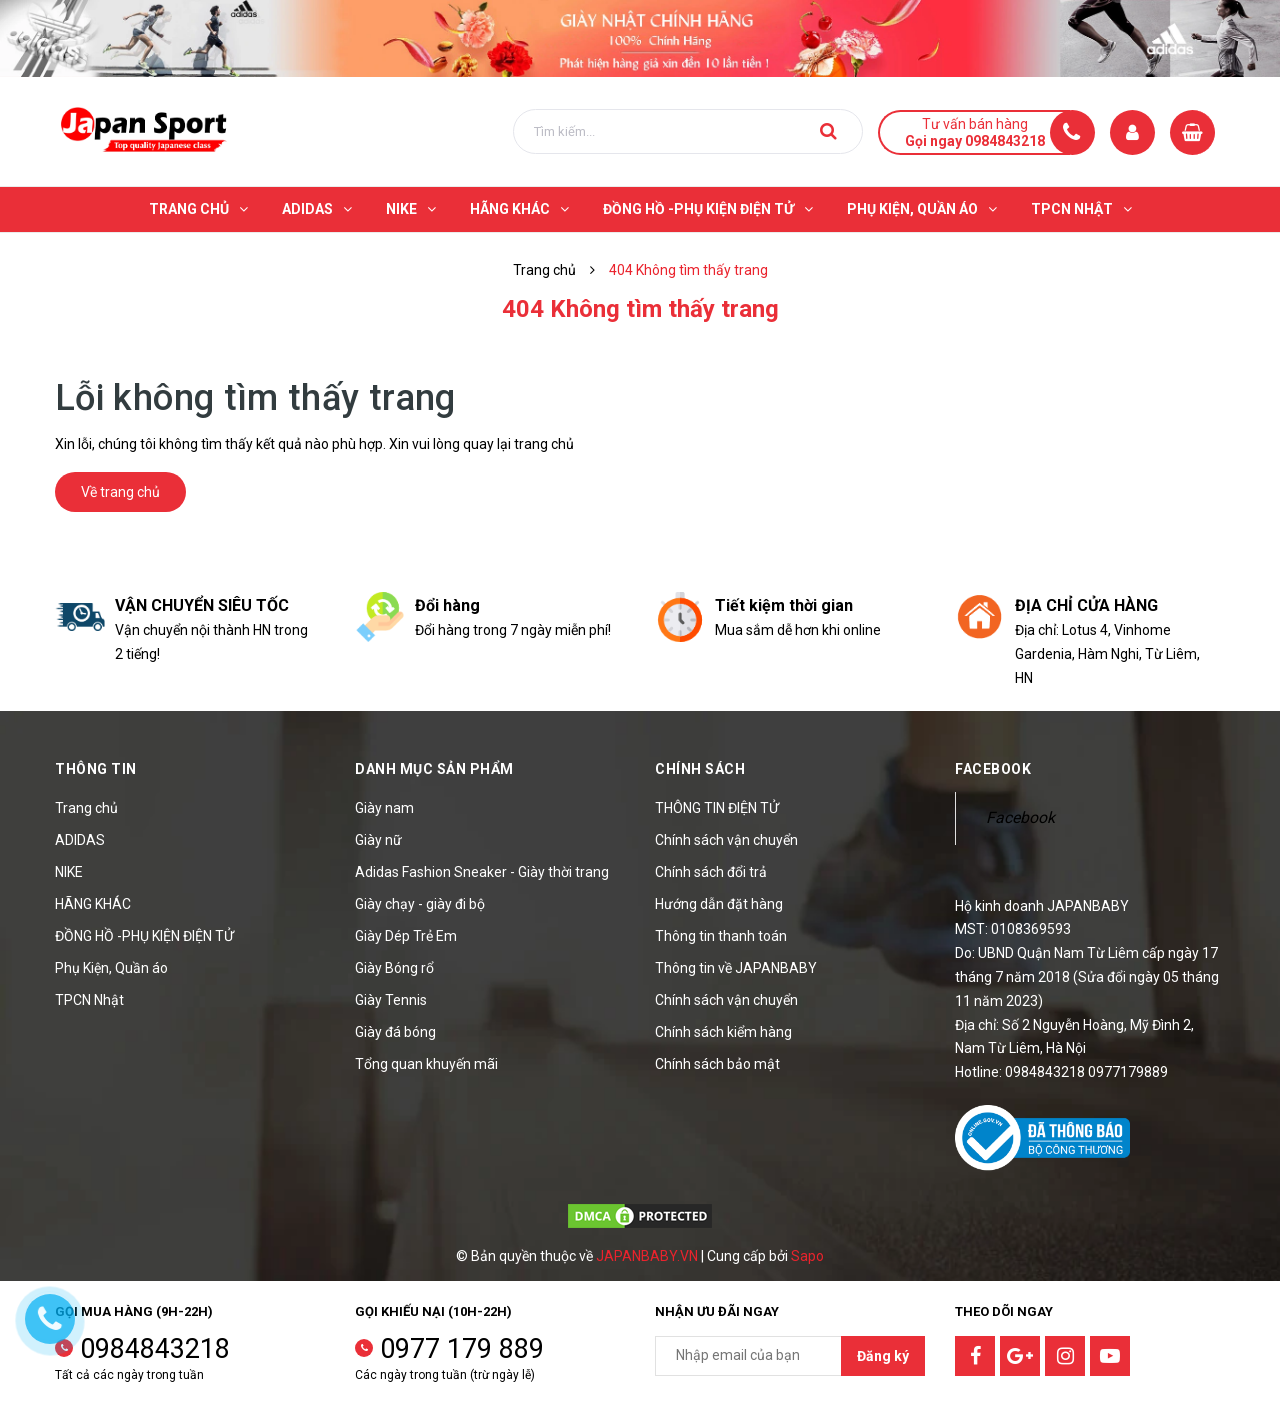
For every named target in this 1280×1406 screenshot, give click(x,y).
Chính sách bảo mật (717, 1064)
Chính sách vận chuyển (726, 840)
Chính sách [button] (700, 769)
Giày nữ (378, 840)
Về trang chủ (120, 492)
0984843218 (155, 1349)
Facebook (1020, 817)
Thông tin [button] (96, 769)
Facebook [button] (993, 769)
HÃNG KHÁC (93, 904)
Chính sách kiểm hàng (723, 1032)
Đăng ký (883, 1356)
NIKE (69, 872)
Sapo (807, 1256)
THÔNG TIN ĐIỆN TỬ (717, 808)
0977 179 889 (462, 1349)
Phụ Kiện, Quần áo (111, 968)
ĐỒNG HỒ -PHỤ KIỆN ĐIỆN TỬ (144, 936)
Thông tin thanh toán (721, 936)
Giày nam (384, 808)
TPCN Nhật (89, 1000)
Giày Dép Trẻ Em (406, 936)
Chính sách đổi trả (711, 872)
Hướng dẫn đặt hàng (719, 904)
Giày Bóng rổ (394, 968)
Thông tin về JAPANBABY (736, 968)
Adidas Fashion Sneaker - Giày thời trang (482, 872)
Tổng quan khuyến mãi (426, 1064)
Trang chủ (86, 808)
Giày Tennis (391, 1000)
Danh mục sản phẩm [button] (434, 769)
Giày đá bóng (395, 1032)
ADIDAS (80, 840)
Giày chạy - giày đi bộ (420, 904)
